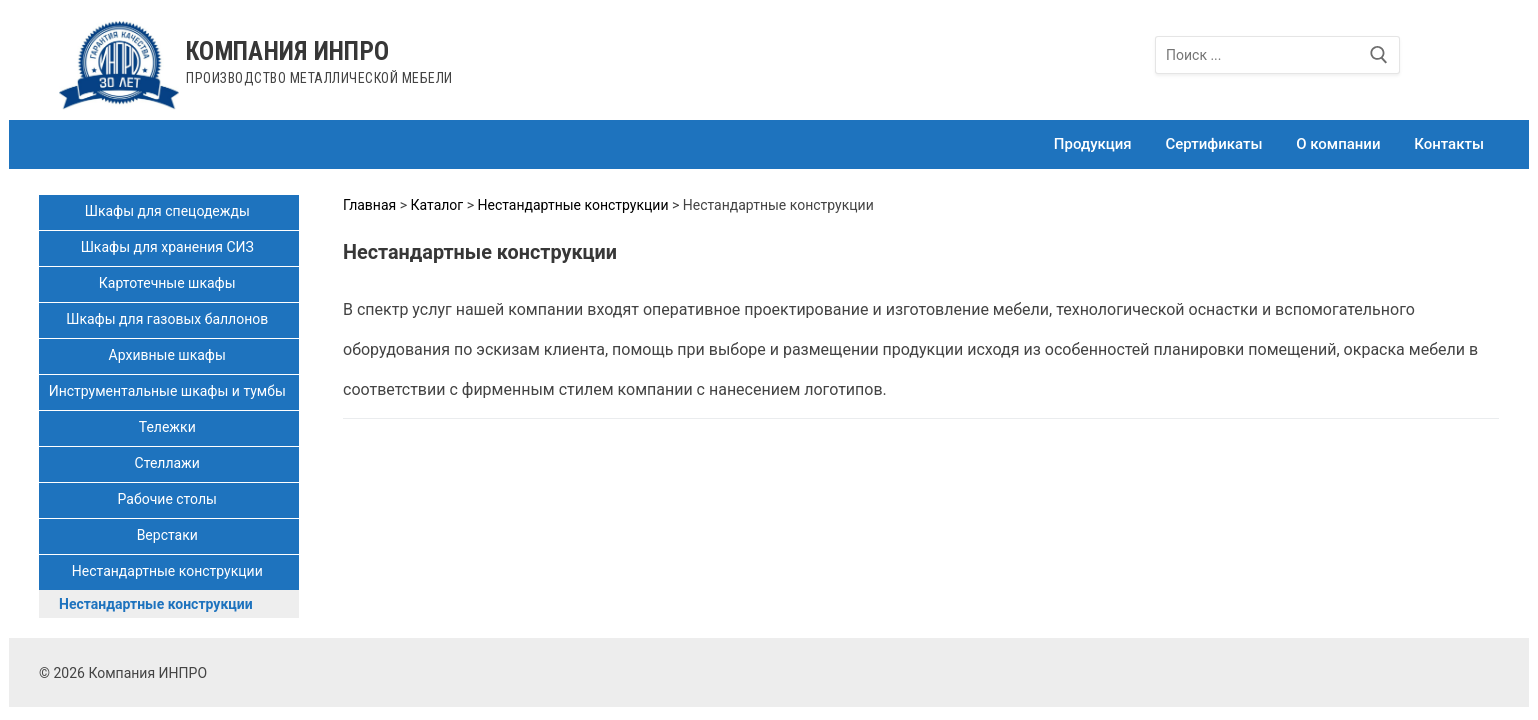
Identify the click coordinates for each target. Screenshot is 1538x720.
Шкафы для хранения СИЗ (169, 247)
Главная (369, 205)
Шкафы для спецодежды (169, 211)
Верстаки (169, 535)
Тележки (169, 427)
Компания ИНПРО (287, 51)
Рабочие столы (169, 499)
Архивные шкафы (169, 355)
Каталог (437, 205)
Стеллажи (169, 463)
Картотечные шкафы (169, 283)
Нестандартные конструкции (169, 571)
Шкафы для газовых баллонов (169, 319)
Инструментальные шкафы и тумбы (169, 391)
